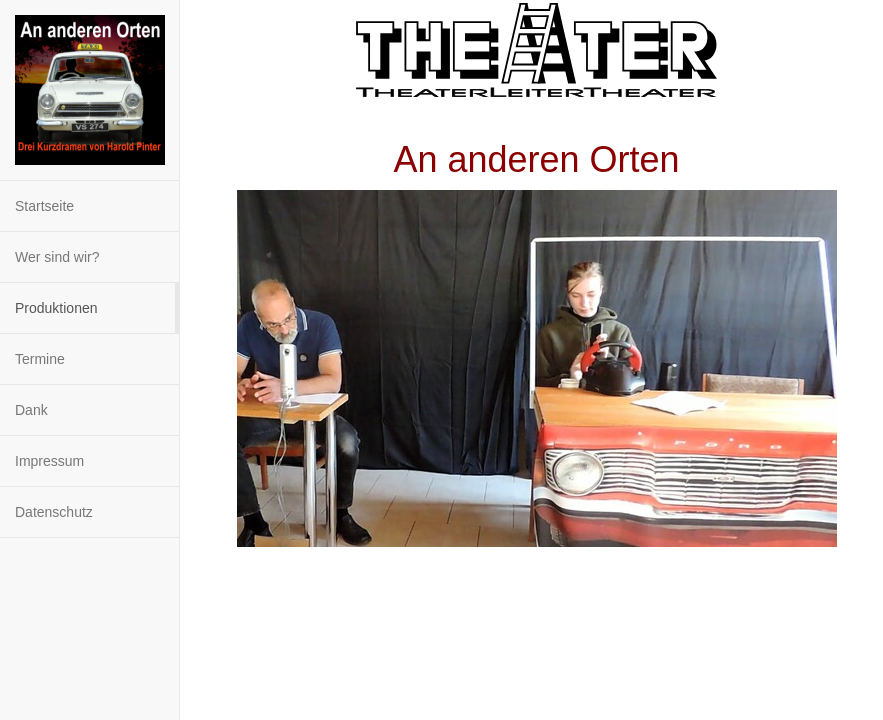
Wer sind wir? (57, 257)
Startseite (44, 206)
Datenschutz (54, 512)
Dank (31, 410)
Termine (40, 359)
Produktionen (56, 308)
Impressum (49, 461)
